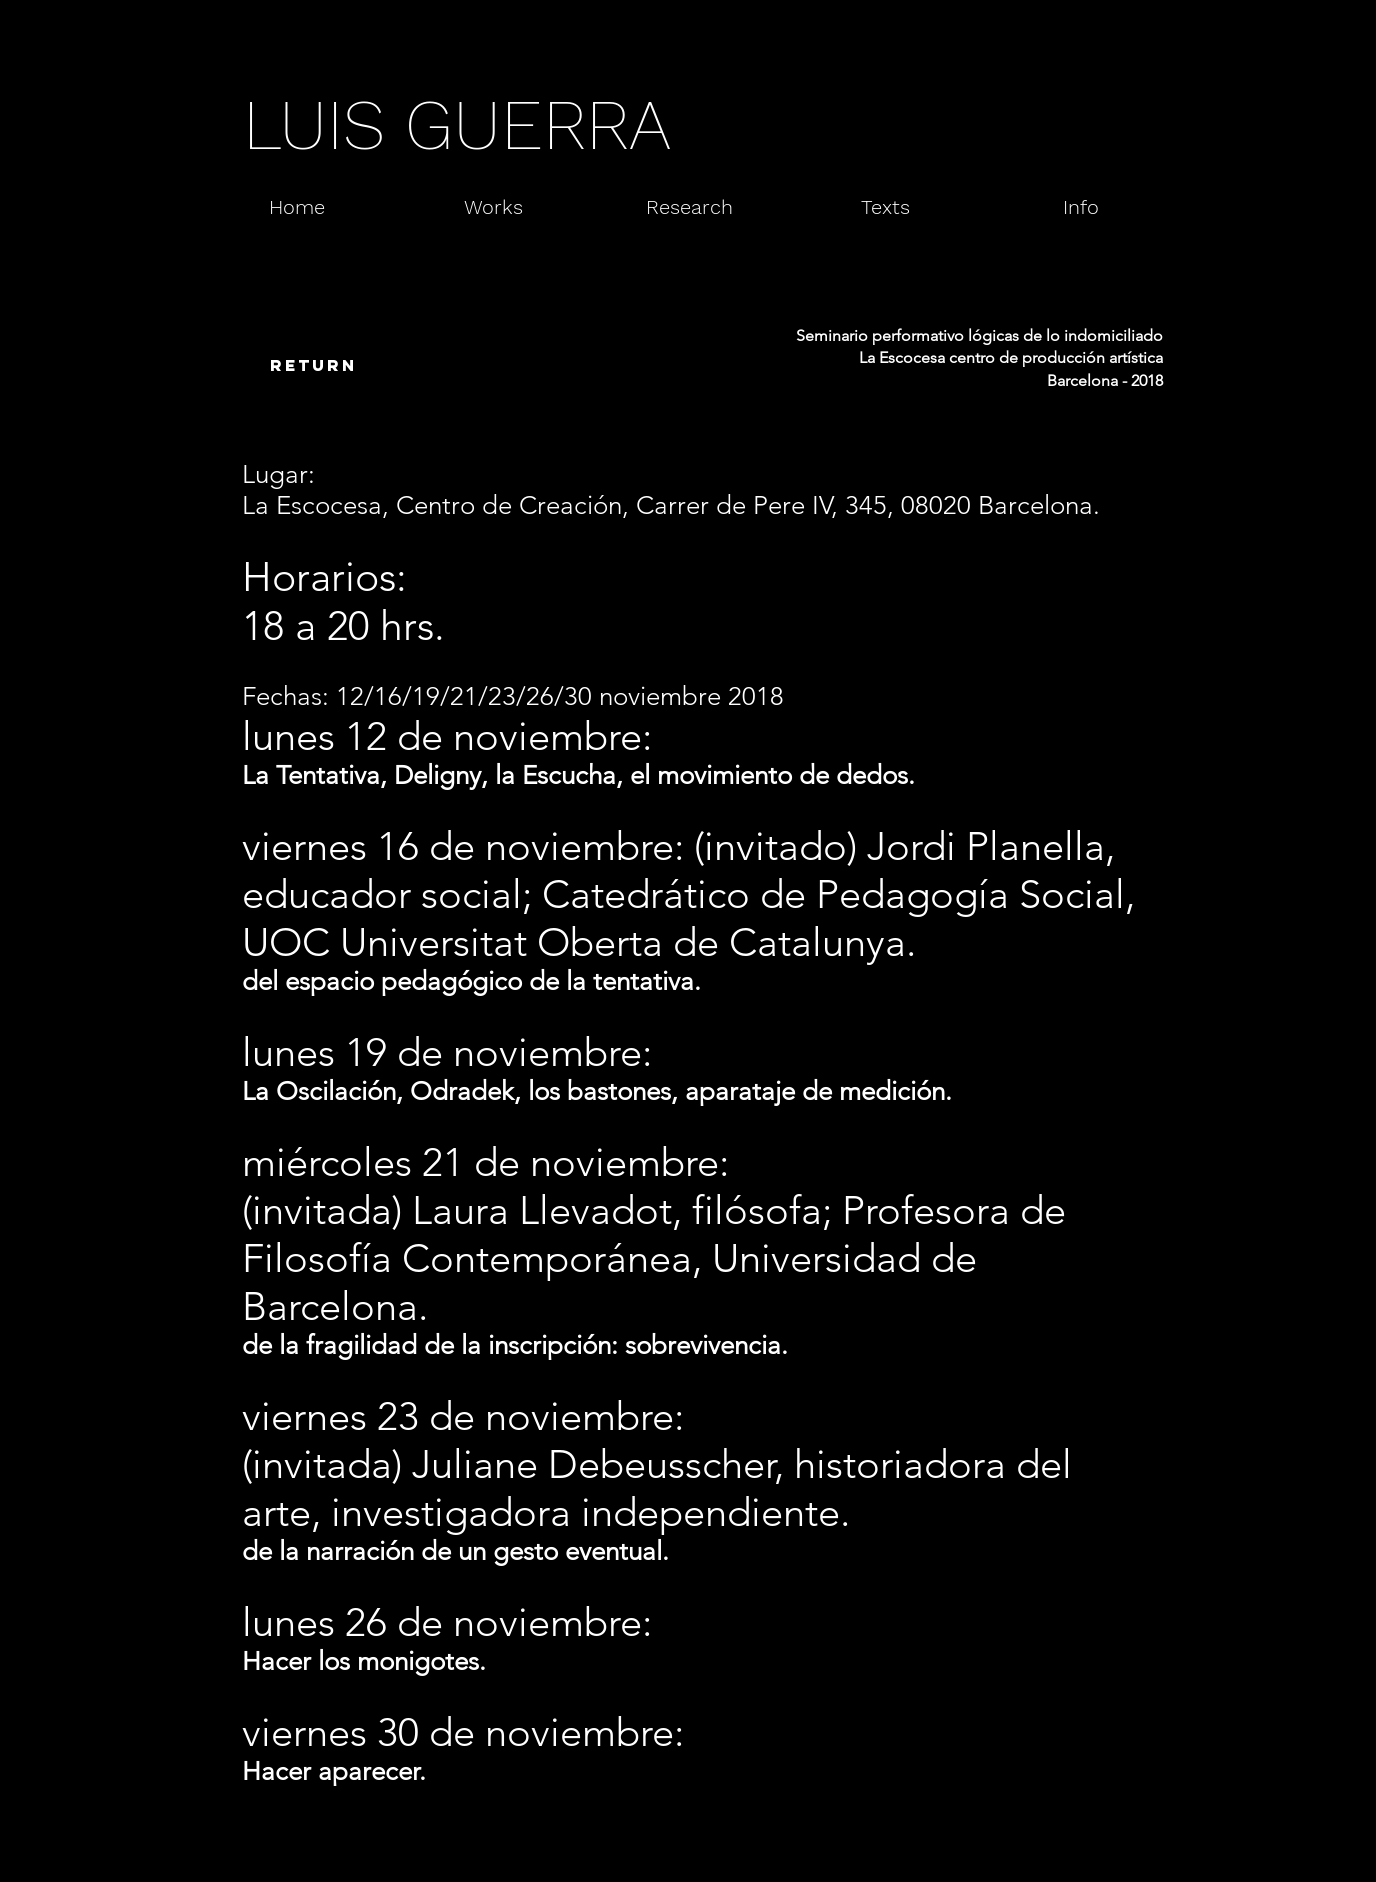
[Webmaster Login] (1094, 1854)
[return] (313, 366)
